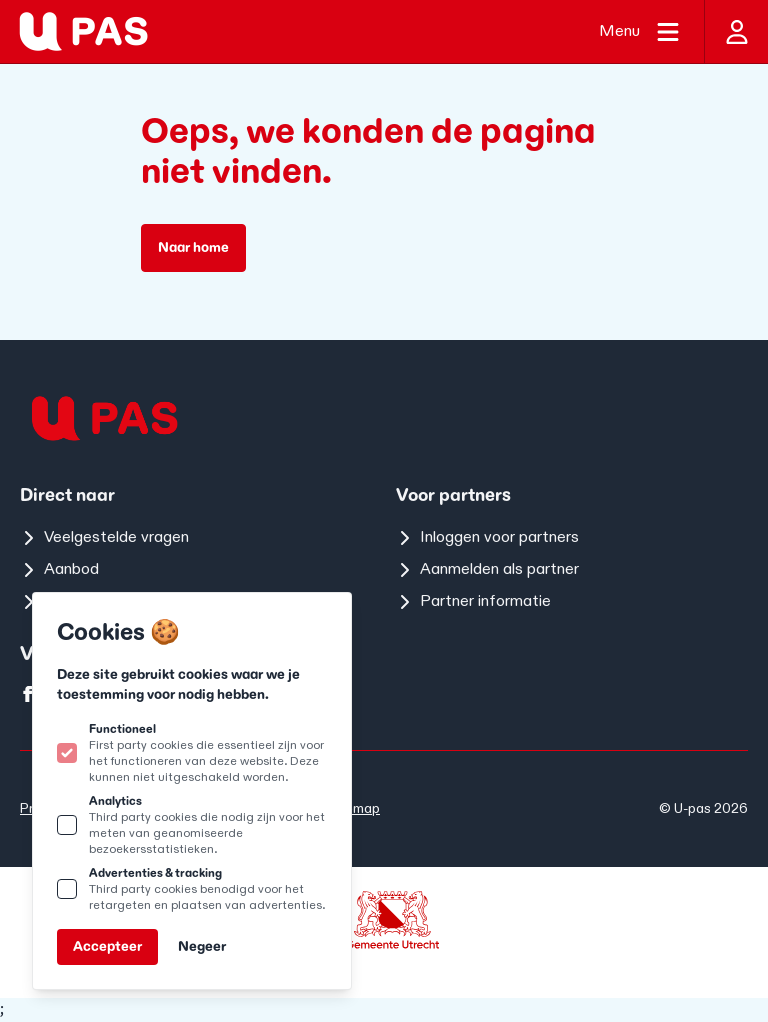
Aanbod (59, 569)
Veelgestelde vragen (104, 537)
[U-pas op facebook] (28, 694)
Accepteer (107, 946)
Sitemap (353, 808)
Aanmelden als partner (487, 569)
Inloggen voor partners (487, 537)
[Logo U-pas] (83, 31)
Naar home (193, 247)
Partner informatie (473, 601)
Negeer (202, 946)
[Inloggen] (736, 31)
